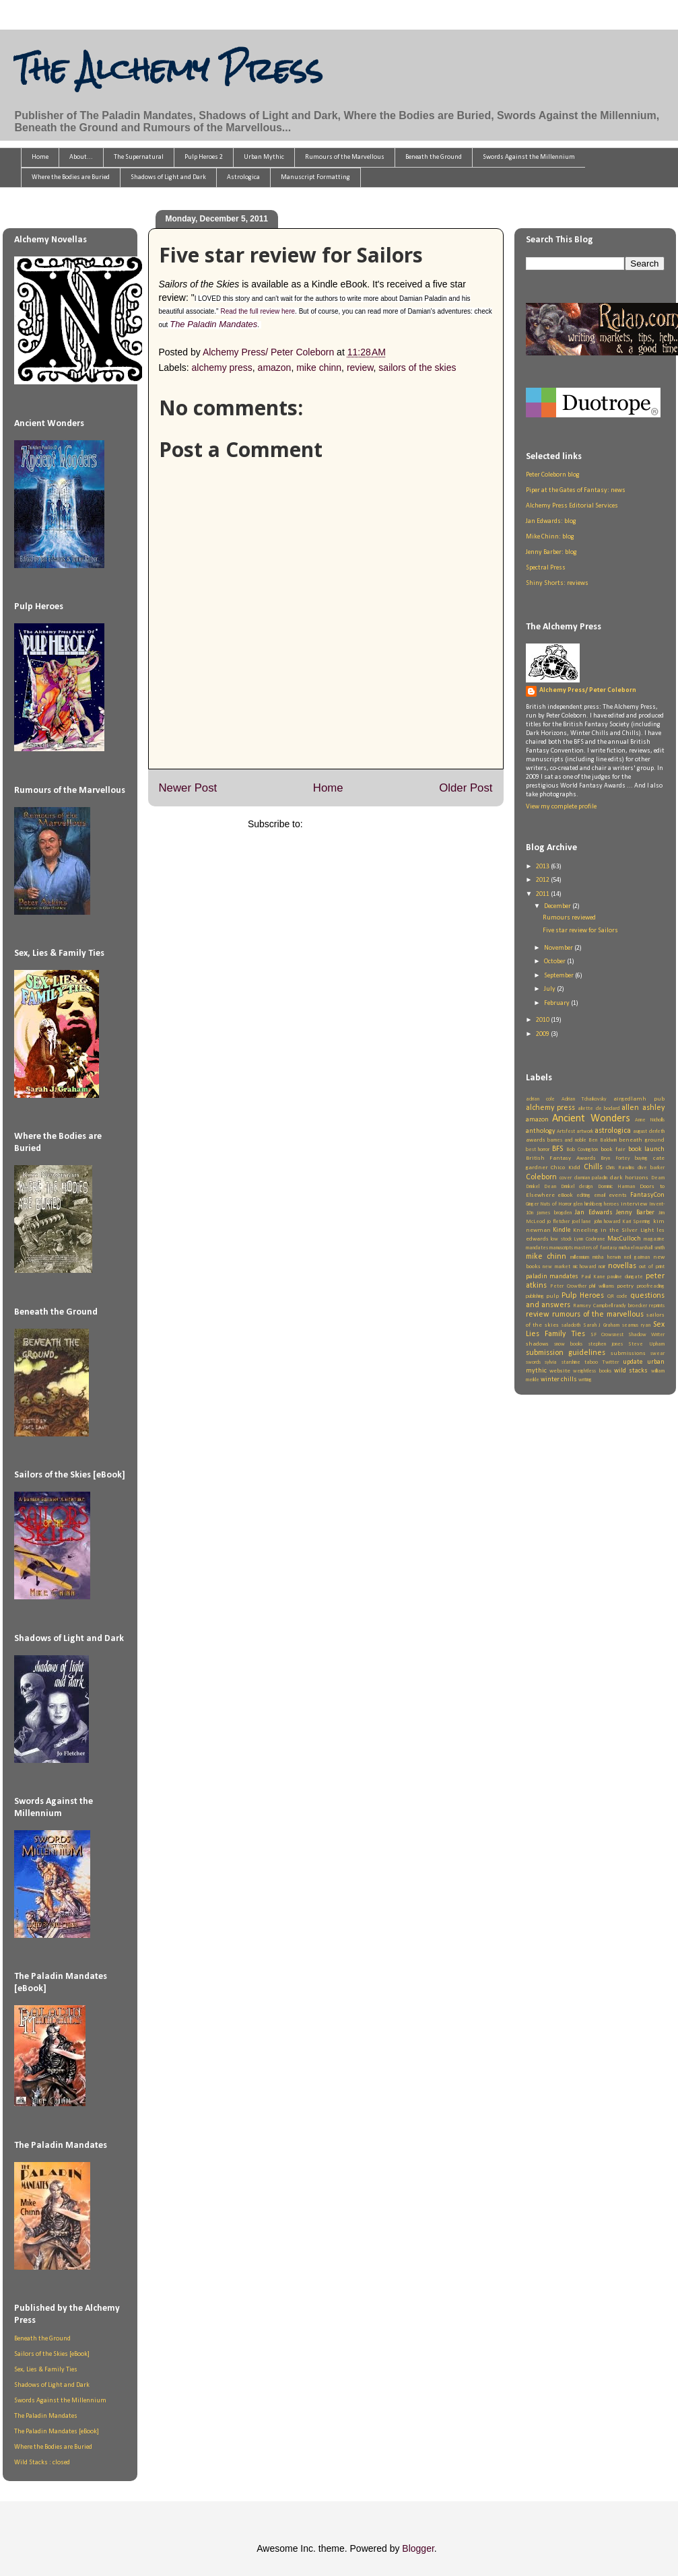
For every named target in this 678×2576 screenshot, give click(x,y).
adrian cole (540, 1099)
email (599, 1195)
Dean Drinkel (559, 1186)
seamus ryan (636, 1325)
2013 (543, 866)
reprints (657, 1306)
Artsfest (566, 1131)
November (559, 948)
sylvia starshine (562, 1362)
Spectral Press (546, 567)
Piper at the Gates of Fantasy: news (575, 490)
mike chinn (318, 367)
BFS (557, 1149)
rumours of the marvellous (598, 1315)
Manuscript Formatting (315, 177)
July (550, 989)
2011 (543, 894)
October (555, 961)
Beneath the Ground (433, 157)
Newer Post (188, 787)
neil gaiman (637, 1257)
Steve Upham (646, 1344)
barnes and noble (566, 1140)
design (585, 1186)
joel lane (581, 1221)
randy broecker (630, 1306)
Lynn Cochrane (589, 1239)
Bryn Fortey (615, 1158)
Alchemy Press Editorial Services (572, 506)
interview (634, 1204)
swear (657, 1353)
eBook (565, 1195)
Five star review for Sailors (580, 930)
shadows (537, 1344)
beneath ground (641, 1140)
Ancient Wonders (591, 1118)
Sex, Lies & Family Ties (45, 2369)
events (618, 1195)
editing (583, 1195)
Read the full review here (257, 311)
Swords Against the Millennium (529, 157)
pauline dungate (625, 1277)
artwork (584, 1131)
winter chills (559, 1379)
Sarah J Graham (601, 1325)
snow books (568, 1344)
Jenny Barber (635, 1212)
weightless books (592, 1371)
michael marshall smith (642, 1248)
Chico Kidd (565, 1167)
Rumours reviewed (569, 917)
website (559, 1371)
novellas (622, 1266)
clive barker (651, 1168)
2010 (543, 1020)
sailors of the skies (417, 367)
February (557, 1003)
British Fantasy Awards (561, 1158)
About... (81, 157)
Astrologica (243, 177)
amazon (275, 367)
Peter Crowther (568, 1286)
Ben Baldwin (602, 1140)
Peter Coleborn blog (553, 475)
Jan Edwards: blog (551, 521)
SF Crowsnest (606, 1334)
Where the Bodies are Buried (71, 177)
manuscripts (561, 1248)
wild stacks (631, 1370)
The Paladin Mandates (213, 324)
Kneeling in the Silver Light (613, 1230)
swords (533, 1362)
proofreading (651, 1286)
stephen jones (605, 1344)
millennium (579, 1257)
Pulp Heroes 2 (203, 157)
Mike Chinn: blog (550, 537)
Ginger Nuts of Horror (549, 1204)
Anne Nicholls (650, 1120)
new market (556, 1266)
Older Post (465, 787)
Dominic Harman (616, 1186)
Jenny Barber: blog (551, 552)
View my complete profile (561, 806)
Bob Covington (582, 1149)
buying (641, 1158)
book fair (613, 1149)
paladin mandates (552, 1276)
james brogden (554, 1213)
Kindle (561, 1230)
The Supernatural (139, 157)
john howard (607, 1221)
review (360, 367)
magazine (654, 1239)
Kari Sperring (636, 1221)
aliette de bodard (598, 1108)
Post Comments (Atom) (354, 824)
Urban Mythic (264, 157)
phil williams (601, 1286)
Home (40, 157)
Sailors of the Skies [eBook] (52, 2354)
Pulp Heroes (583, 1296)
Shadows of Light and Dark (168, 177)
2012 (543, 880)
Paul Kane (593, 1277)
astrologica (613, 1131)
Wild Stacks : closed (42, 2462)
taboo (591, 1362)
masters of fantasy (595, 1248)
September (559, 975)
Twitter (611, 1362)
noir (602, 1266)
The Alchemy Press (168, 69)
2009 (543, 1034)
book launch (646, 1149)
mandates (537, 1248)
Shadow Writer (646, 1334)
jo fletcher (558, 1221)
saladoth (571, 1325)
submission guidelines (566, 1353)
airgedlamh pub (638, 1099)
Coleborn (541, 1177)
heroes (611, 1204)
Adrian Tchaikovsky (584, 1099)
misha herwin (606, 1257)
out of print (651, 1266)
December (558, 906)
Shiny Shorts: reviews (557, 583)
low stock (561, 1239)
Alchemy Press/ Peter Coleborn (587, 690)
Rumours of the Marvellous (344, 157)
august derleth (648, 1131)
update (632, 1362)
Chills (593, 1167)
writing (585, 1380)
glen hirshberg (588, 1204)
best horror (538, 1149)
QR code (617, 1296)
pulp (552, 1296)
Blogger (418, 2548)
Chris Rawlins (620, 1168)
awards (535, 1140)
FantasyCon (647, 1195)
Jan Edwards (594, 1212)
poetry (625, 1286)
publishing (535, 1296)
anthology (540, 1131)
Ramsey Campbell (593, 1306)
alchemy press (222, 367)
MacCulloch (624, 1239)
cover (566, 1178)
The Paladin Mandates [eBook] (56, 2431)
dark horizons (629, 1178)
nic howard (585, 1266)
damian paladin (591, 1178)
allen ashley (642, 1108)
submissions (628, 1353)
